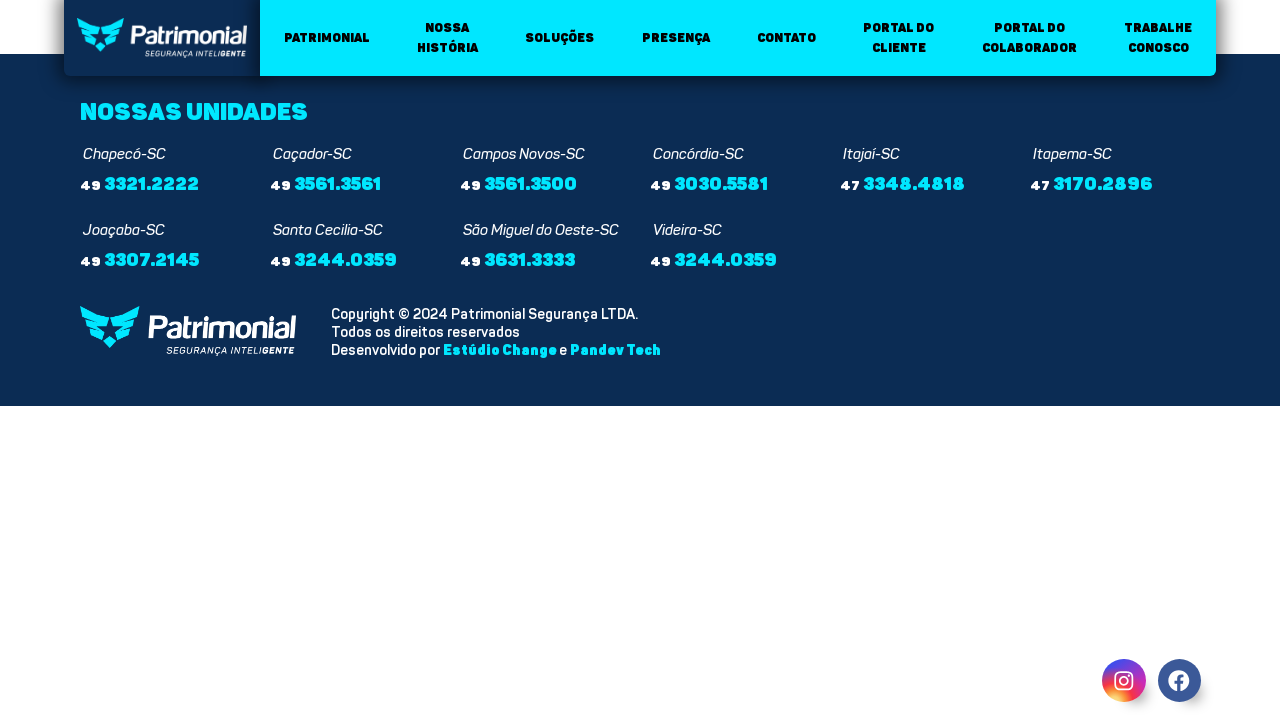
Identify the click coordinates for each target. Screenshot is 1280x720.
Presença (676, 38)
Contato (786, 38)
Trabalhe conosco (1158, 38)
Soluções (559, 38)
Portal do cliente (898, 38)
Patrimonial (327, 38)
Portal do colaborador (1029, 38)
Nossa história (447, 38)
